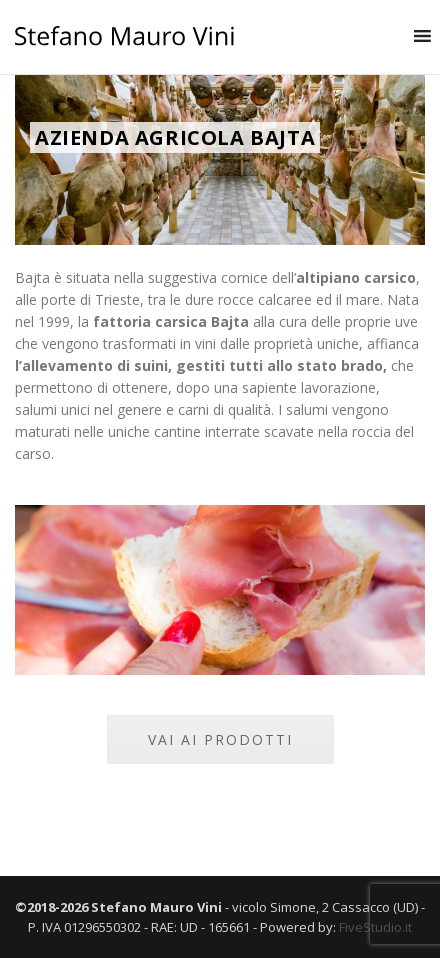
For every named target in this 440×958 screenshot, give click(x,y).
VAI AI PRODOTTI (220, 739)
